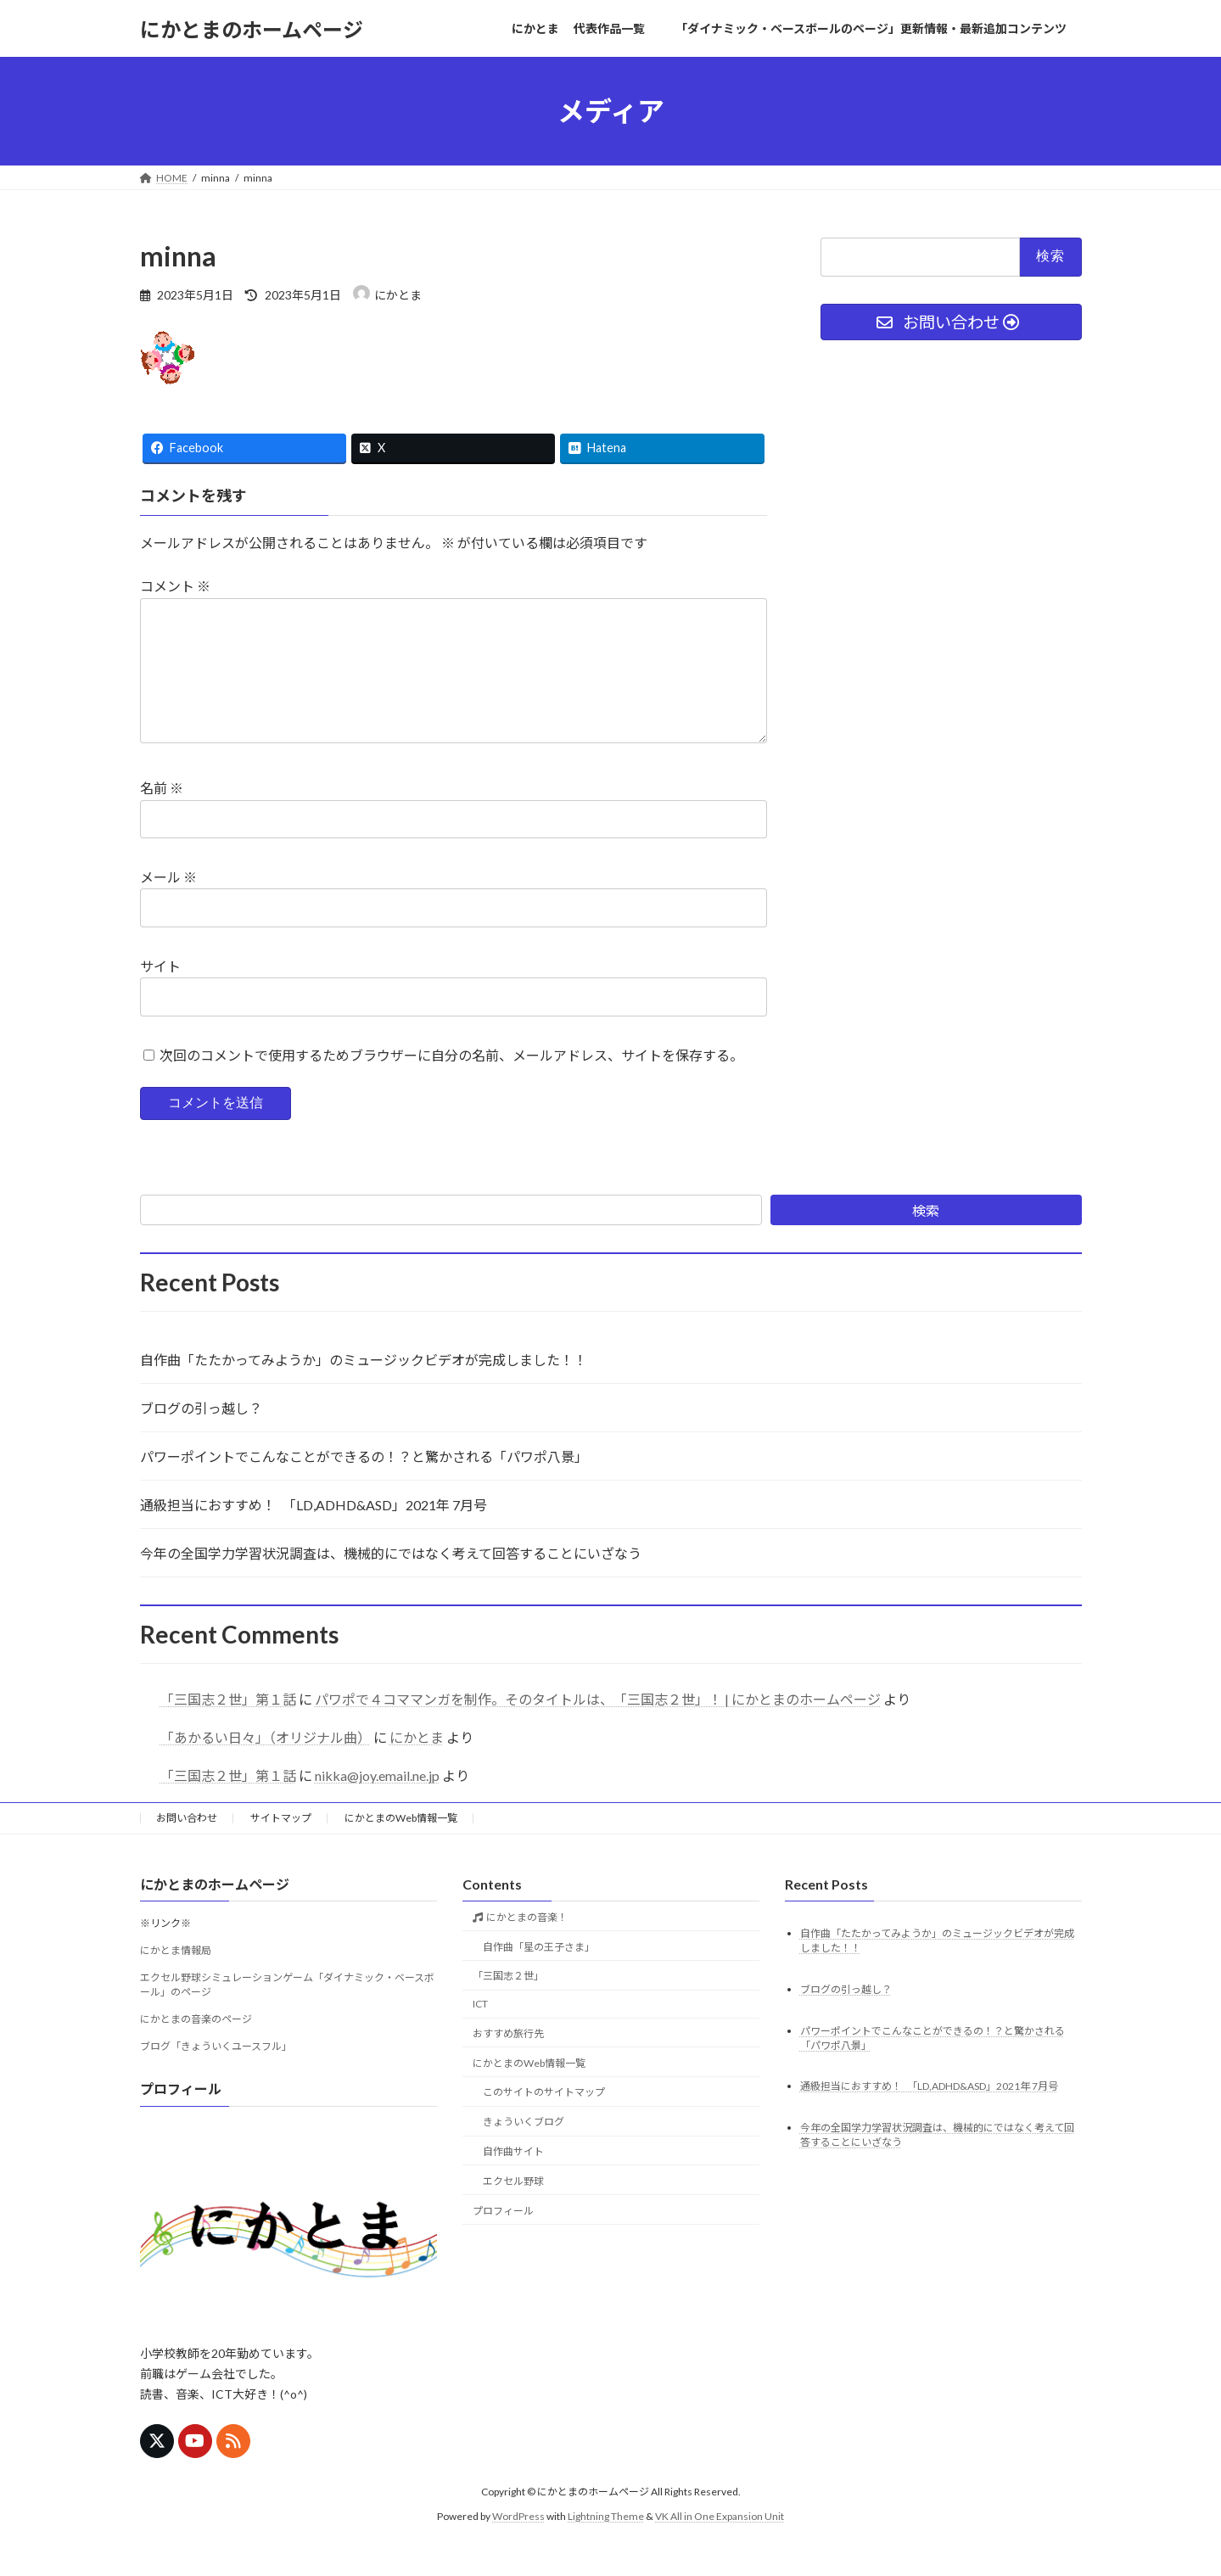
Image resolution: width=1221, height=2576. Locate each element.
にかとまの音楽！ (526, 1944)
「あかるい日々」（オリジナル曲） (265, 1764)
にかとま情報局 (175, 1977)
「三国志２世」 (508, 2002)
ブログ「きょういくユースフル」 (216, 2073)
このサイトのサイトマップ (544, 2119)
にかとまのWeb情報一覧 (400, 1845)
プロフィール (503, 2237)
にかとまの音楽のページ (196, 2046)
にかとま (416, 1764)
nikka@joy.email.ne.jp (377, 1803)
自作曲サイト (513, 2178)
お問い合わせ (186, 1845)
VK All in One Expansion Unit (719, 2543)
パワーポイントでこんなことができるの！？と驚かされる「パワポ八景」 (364, 1484)
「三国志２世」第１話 (228, 1726)
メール (168, 904)
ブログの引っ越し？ (201, 1435)
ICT (480, 2030)
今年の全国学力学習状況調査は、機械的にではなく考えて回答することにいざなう (390, 1580)
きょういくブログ (523, 2148)
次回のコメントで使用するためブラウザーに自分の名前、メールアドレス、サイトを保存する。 (451, 1082)
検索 (925, 1237)
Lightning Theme (606, 2543)
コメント (175, 587)
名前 (161, 816)
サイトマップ (280, 1845)
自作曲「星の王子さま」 (539, 1973)
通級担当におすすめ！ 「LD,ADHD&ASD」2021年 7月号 (313, 1532)
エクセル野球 (513, 2208)
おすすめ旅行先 (508, 2060)
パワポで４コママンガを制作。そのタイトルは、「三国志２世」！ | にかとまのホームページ (598, 1726)
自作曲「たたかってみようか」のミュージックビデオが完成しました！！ (363, 1387)
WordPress (518, 2543)
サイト (160, 993)
